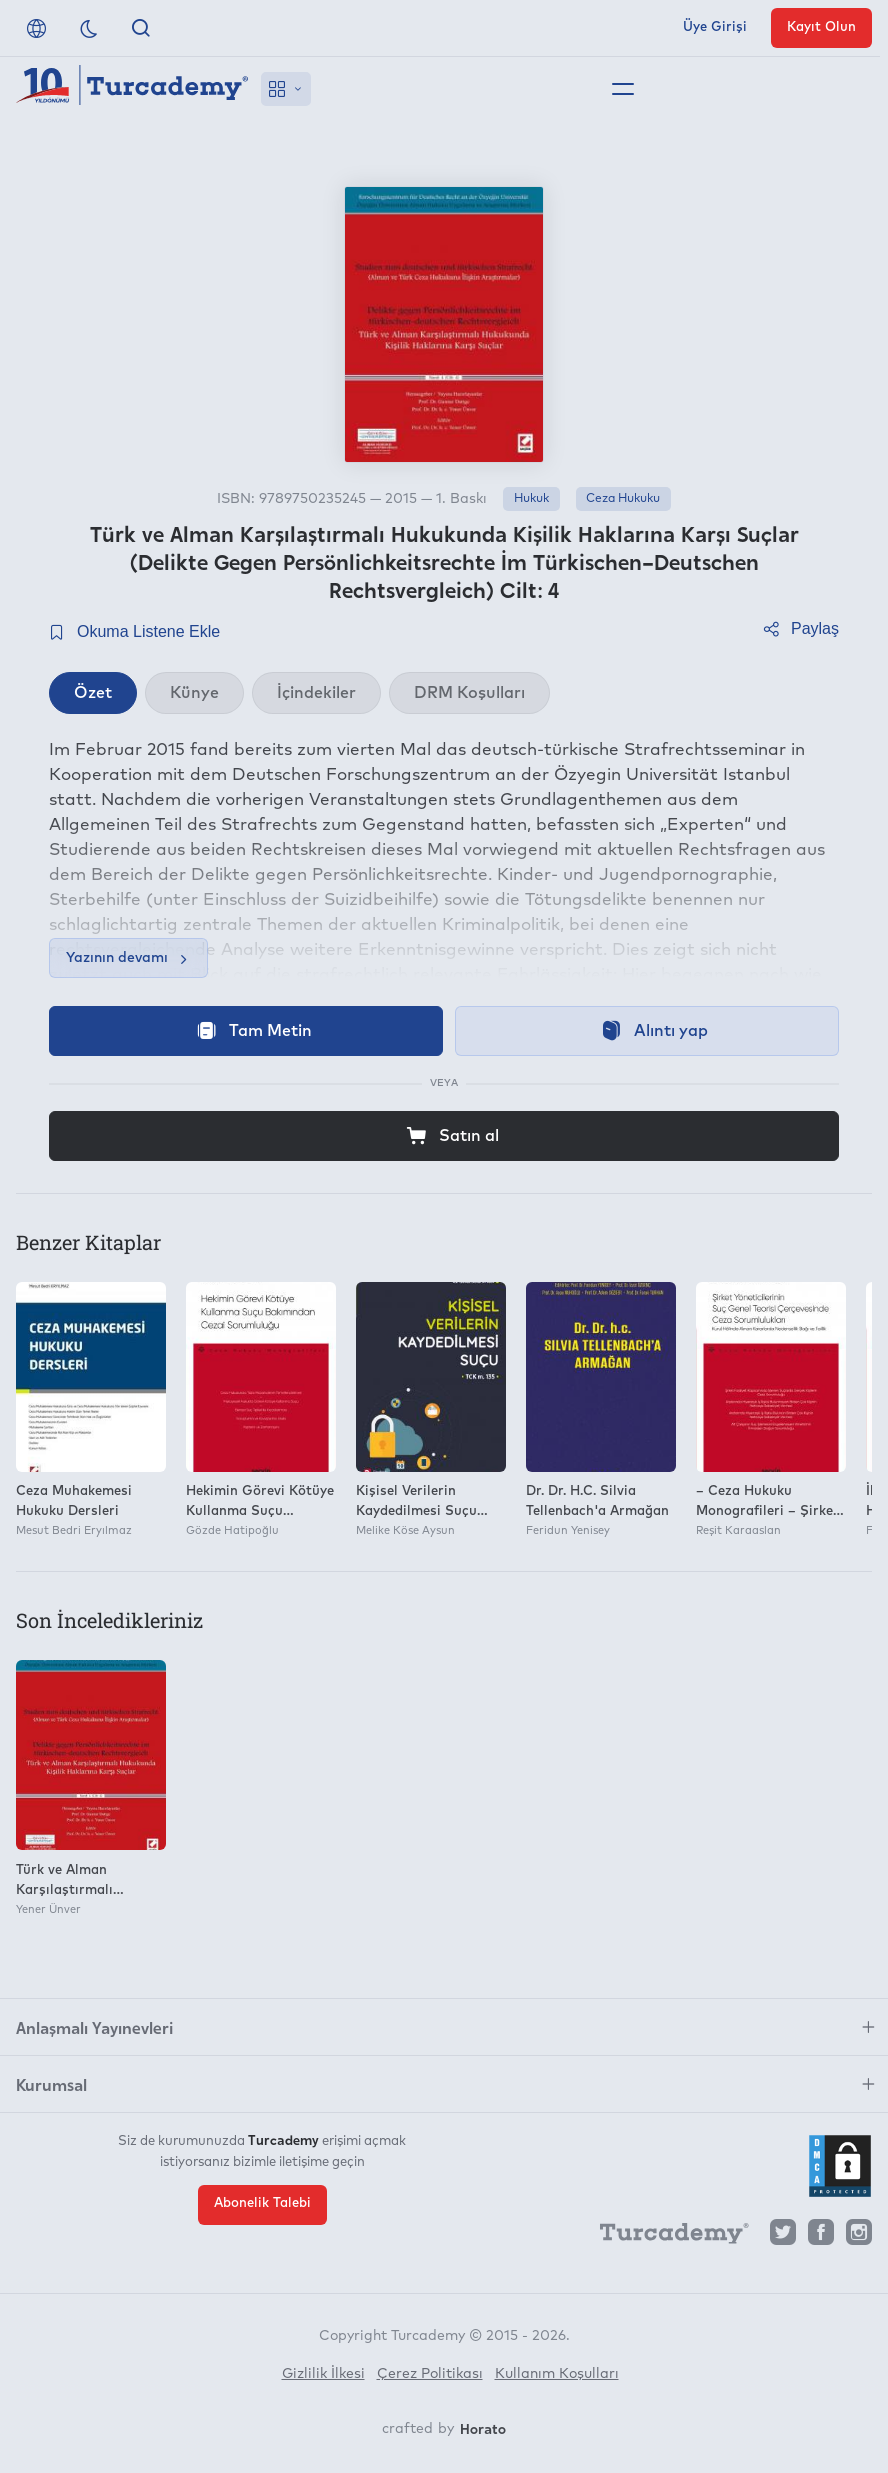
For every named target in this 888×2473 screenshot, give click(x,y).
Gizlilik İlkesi (323, 2374)
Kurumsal (51, 2084)
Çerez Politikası (430, 2374)
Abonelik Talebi (262, 2203)
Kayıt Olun (821, 27)
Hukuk (531, 499)
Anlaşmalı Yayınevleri (94, 2027)
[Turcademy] (665, 2237)
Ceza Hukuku (623, 499)
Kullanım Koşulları (557, 2374)
